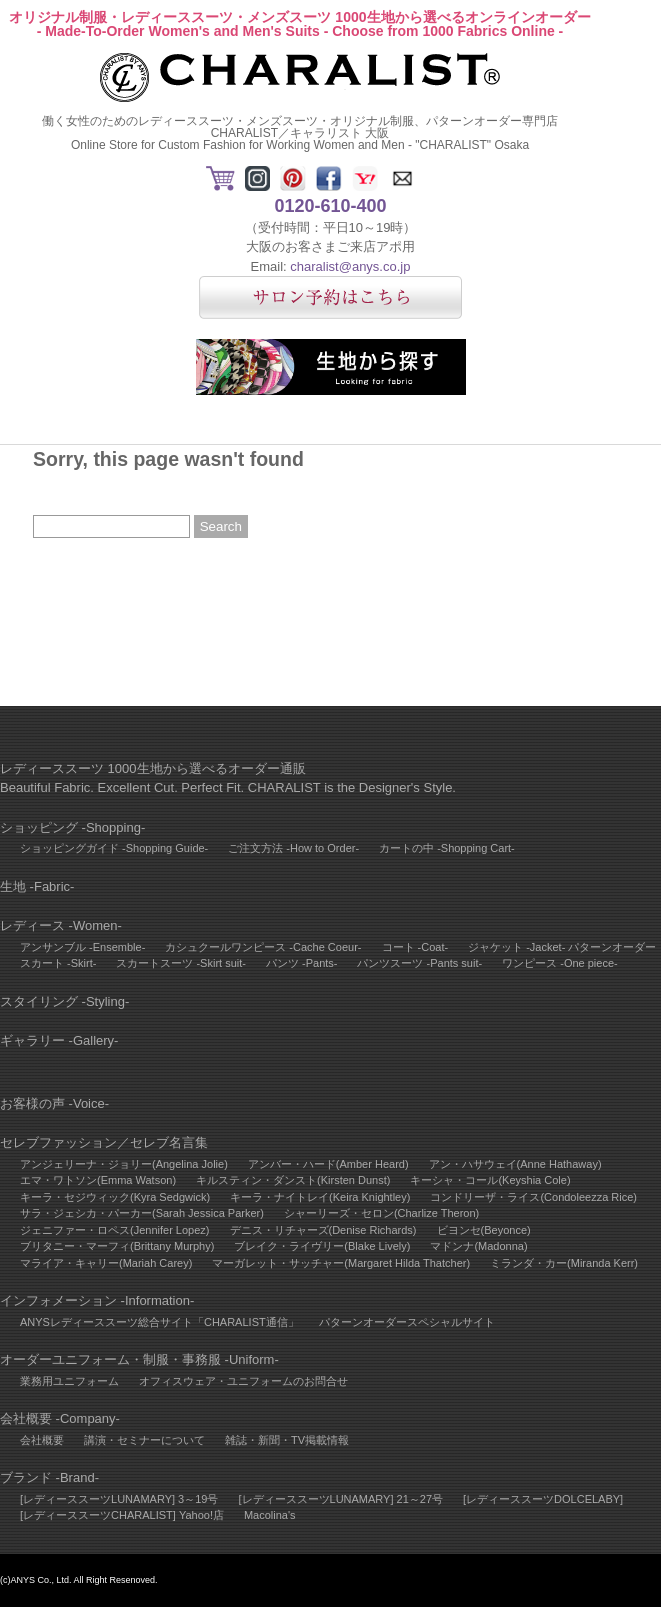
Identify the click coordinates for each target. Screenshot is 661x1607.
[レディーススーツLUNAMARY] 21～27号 (340, 1499)
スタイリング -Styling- (64, 1001)
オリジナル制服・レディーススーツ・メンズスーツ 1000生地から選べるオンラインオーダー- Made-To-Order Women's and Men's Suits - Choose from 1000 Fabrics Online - (299, 24)
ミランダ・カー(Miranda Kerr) (564, 1263)
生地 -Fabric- (37, 886)
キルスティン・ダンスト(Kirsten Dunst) (293, 1180)
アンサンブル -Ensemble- (82, 947)
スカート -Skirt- (58, 963)
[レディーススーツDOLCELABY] (543, 1499)
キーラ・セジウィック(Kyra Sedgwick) (115, 1197)
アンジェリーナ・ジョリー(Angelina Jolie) (124, 1164)
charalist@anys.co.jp (350, 266)
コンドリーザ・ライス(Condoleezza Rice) (533, 1197)
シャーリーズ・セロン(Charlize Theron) (381, 1213)
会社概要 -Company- (60, 1418)
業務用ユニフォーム (69, 1381)
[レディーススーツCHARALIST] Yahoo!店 (122, 1515)
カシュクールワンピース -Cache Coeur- (263, 947)
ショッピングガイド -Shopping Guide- (114, 848)
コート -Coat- (415, 947)
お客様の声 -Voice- (54, 1103)
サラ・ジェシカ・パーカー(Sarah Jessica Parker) (142, 1213)
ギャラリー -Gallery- (59, 1040)
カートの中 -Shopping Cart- (447, 848)
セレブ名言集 (169, 1142)
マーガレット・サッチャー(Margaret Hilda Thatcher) (341, 1263)
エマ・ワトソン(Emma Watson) (98, 1180)
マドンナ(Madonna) (478, 1246)
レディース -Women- (61, 925)
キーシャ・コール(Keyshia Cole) (490, 1180)
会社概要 (42, 1440)
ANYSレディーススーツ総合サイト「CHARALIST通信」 (159, 1322)
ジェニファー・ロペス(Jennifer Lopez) (115, 1230)
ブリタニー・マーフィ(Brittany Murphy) (117, 1246)
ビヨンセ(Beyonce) (484, 1230)
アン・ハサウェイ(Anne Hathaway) (515, 1164)
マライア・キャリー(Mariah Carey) (106, 1263)
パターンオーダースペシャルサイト (407, 1322)
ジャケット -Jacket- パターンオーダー (562, 947)
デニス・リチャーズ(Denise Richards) (323, 1230)
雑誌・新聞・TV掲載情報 (287, 1440)
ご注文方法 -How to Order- (293, 848)
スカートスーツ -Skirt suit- (181, 963)
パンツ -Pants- (302, 963)
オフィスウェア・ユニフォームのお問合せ (243, 1381)
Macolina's (270, 1515)
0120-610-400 (330, 206)
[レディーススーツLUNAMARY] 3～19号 (119, 1499)
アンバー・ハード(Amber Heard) (328, 1164)
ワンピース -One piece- (560, 963)
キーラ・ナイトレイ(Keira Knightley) (320, 1197)
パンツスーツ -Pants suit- (419, 963)
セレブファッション (58, 1142)
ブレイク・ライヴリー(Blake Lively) (322, 1246)
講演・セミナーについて (144, 1440)
